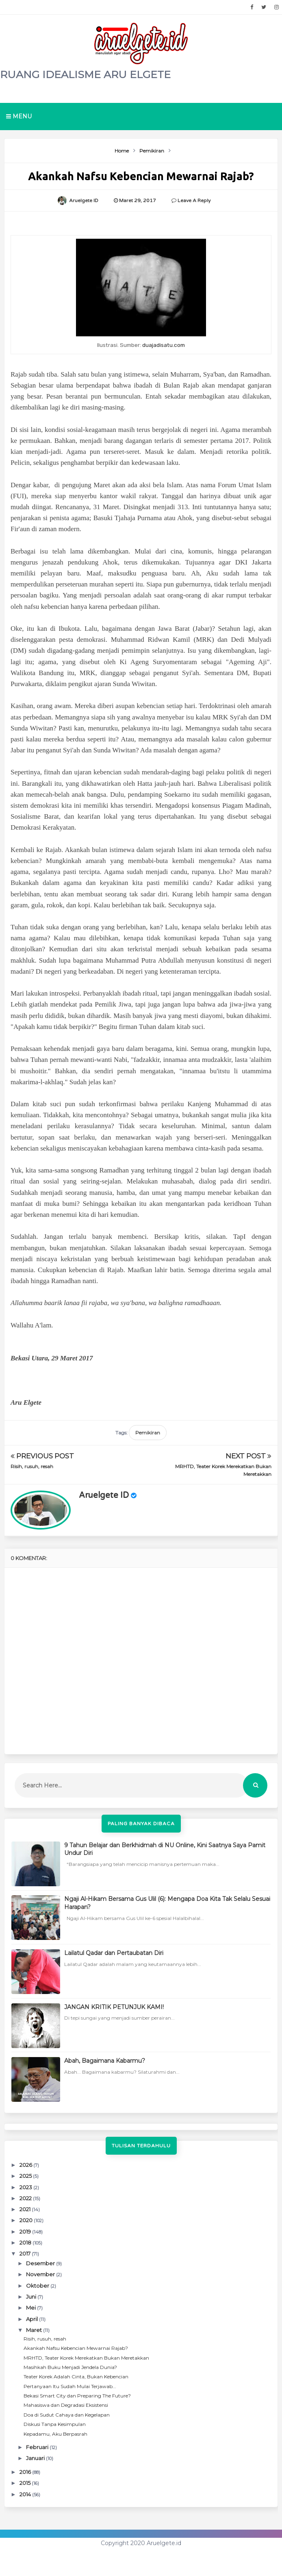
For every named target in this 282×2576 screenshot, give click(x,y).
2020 (27, 2220)
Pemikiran (147, 1433)
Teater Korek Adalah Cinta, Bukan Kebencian (76, 2376)
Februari (38, 2447)
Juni (31, 2296)
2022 (26, 2198)
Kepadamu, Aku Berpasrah (55, 2434)
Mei (31, 2307)
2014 (26, 2494)
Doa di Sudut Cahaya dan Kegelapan (67, 2415)
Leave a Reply (194, 200)
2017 (26, 2253)
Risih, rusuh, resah (32, 1466)
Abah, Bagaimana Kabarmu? (104, 2060)
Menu (19, 116)
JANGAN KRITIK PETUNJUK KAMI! (114, 2007)
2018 (26, 2242)
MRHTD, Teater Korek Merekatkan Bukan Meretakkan (86, 2358)
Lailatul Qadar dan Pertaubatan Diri (113, 1953)
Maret (34, 2330)
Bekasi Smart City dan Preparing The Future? (77, 2396)
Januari (36, 2458)
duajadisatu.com (163, 345)
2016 (26, 2472)
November (41, 2274)
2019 (26, 2231)
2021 (26, 2209)
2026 (26, 2165)
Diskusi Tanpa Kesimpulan (55, 2424)
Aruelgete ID (104, 1495)
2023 (26, 2187)
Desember (41, 2263)
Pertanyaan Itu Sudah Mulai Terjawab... (70, 2386)
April (32, 2319)
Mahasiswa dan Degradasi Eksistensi (66, 2405)
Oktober (38, 2285)
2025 (26, 2176)
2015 (26, 2483)
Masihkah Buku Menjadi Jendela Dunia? (70, 2367)
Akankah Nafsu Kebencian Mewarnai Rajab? (76, 2348)
